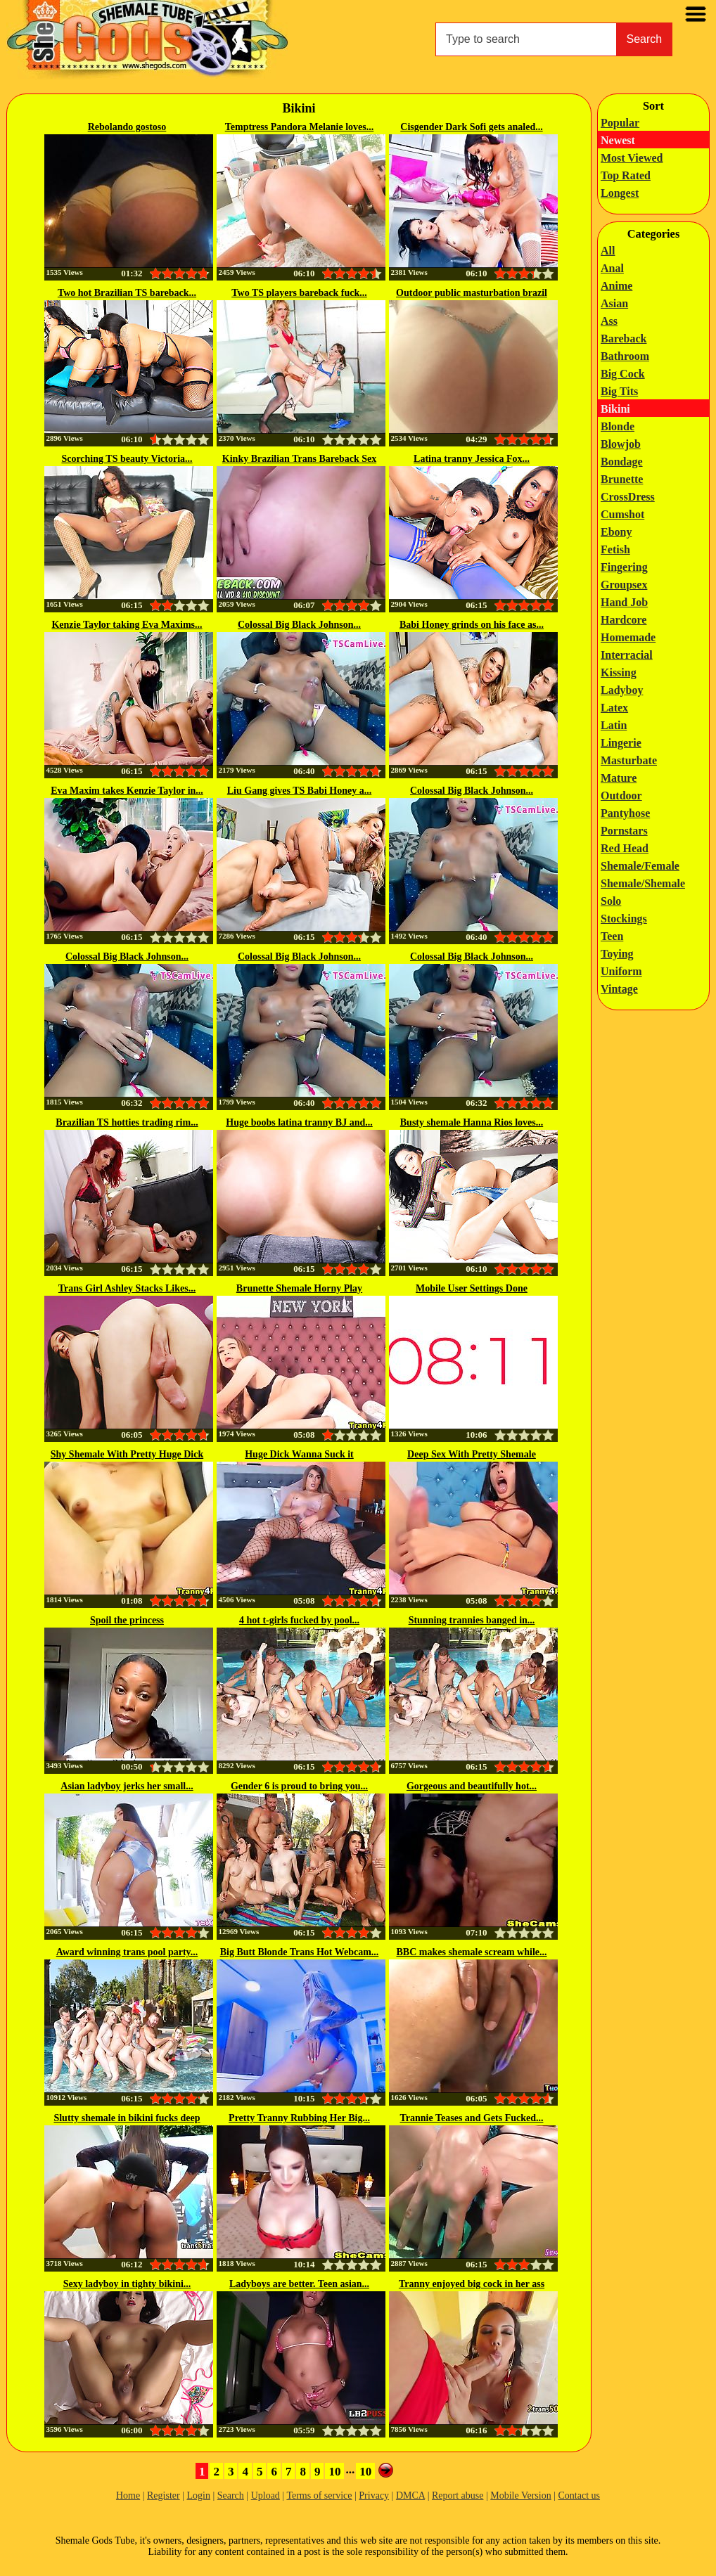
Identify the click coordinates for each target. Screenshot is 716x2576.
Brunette (622, 479)
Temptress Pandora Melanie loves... (299, 127)
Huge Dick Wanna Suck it (299, 1454)
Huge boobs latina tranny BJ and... (299, 1122)
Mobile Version (520, 2495)
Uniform (621, 971)
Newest (618, 140)
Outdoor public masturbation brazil (471, 293)
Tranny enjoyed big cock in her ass (471, 2284)
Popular (620, 123)
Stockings (624, 919)
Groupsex (624, 585)
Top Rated (626, 175)
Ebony (616, 532)
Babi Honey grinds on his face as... (471, 624)
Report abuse (457, 2495)
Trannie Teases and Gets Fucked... (472, 2118)
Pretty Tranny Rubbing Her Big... (299, 2118)
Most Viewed (632, 158)
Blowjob (621, 444)
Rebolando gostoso (127, 127)
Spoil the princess (127, 1620)
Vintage (619, 989)
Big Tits (619, 391)
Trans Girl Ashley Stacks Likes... (127, 1288)
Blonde (617, 426)
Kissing (619, 672)
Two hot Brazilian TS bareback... (127, 293)
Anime (616, 286)
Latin (614, 725)
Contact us (579, 2495)
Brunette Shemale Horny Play (299, 1288)
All (608, 251)
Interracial (627, 655)
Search (645, 39)
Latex (614, 708)
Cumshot (622, 514)
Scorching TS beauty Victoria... (126, 458)
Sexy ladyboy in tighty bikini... (127, 2284)
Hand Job (624, 602)
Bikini (615, 409)
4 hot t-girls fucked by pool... (299, 1620)
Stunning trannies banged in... (472, 1620)
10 (334, 2471)
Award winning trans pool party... (127, 1952)
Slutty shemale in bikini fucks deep (126, 2118)
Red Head (624, 848)
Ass (609, 321)
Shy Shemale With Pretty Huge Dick (127, 1454)
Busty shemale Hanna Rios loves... (471, 1122)
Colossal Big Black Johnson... (299, 624)
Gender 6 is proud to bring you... (299, 1786)
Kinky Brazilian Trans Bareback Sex (299, 458)
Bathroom (625, 356)
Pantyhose (625, 813)
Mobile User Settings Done (472, 1288)
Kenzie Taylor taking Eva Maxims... (126, 624)
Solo (611, 901)
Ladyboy (622, 690)
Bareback (623, 338)
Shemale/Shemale (643, 883)
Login (198, 2495)
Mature (619, 778)
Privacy (374, 2495)
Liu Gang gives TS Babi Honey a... (299, 790)
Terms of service (319, 2495)
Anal (612, 268)
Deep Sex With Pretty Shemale (471, 1454)
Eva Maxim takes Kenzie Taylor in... (127, 790)
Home (128, 2495)
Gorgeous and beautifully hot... (472, 1786)
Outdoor (621, 795)
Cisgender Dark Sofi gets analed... (471, 127)
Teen (612, 936)
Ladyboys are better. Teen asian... (299, 2284)
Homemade (628, 637)
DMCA (410, 2495)
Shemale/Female (640, 866)
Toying (617, 954)
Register (163, 2495)
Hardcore (623, 620)
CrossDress (628, 497)
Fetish (615, 549)
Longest (620, 193)
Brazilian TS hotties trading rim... (127, 1122)
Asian (614, 303)
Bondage (622, 462)
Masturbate (629, 760)
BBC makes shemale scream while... (472, 1952)
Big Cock (623, 374)
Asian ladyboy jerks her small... (126, 1786)
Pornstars (624, 831)
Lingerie (621, 743)
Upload (265, 2495)
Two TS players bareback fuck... (299, 293)
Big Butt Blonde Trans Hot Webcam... (299, 1952)
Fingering (624, 567)
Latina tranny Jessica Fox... (472, 458)
